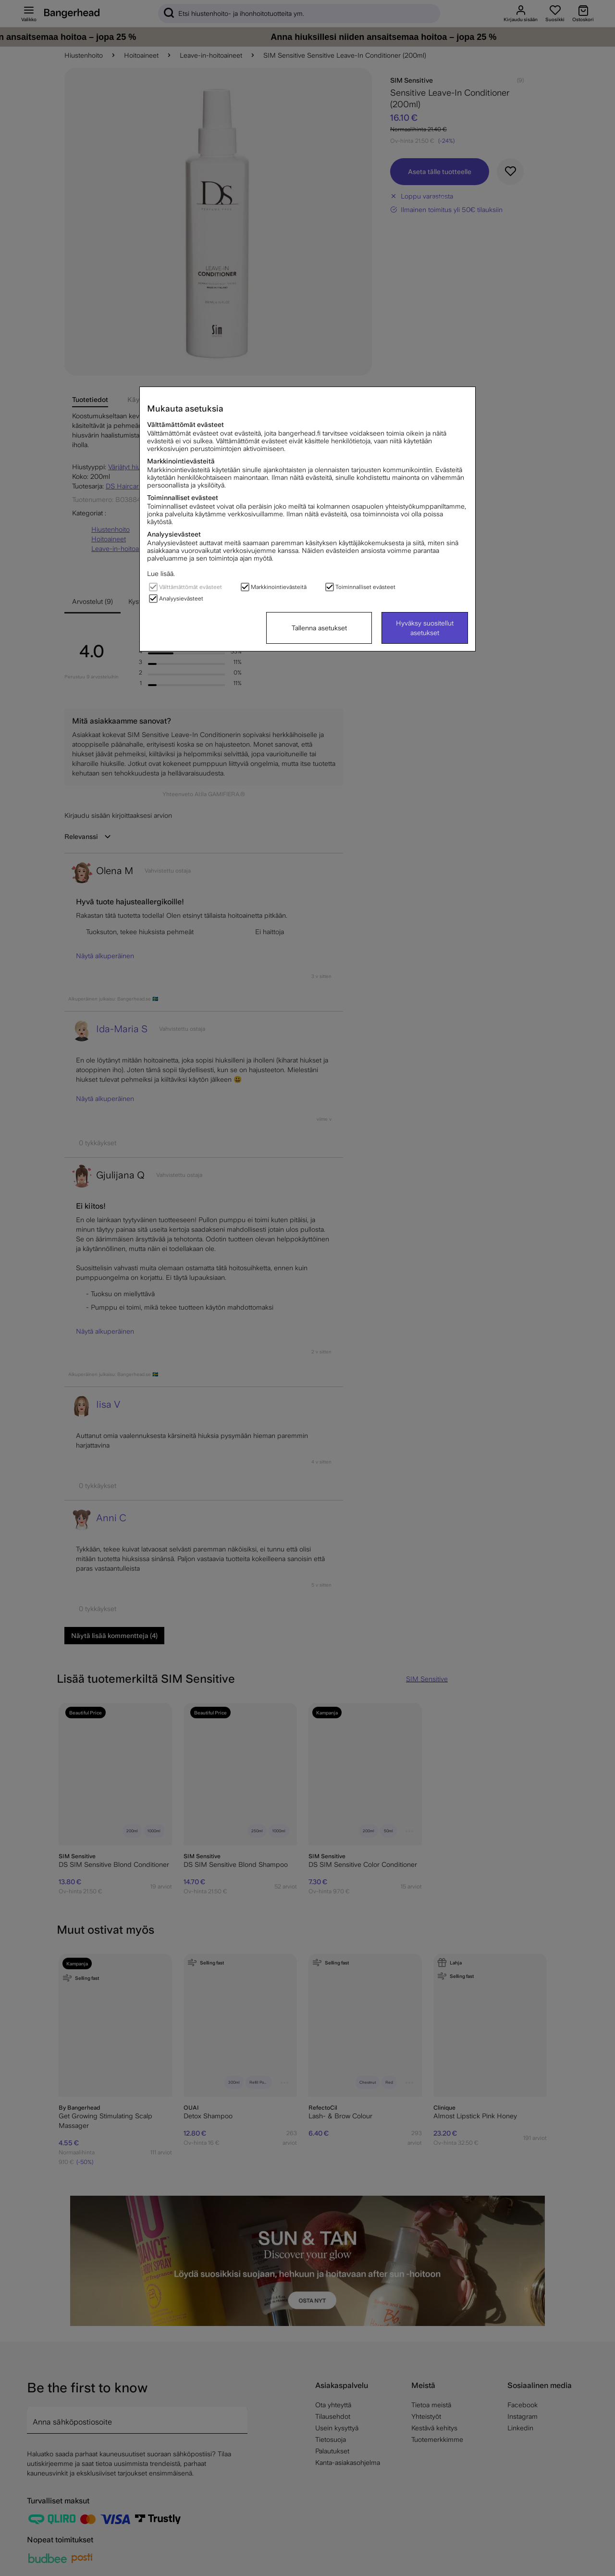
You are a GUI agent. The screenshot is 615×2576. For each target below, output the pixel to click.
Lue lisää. (161, 573)
